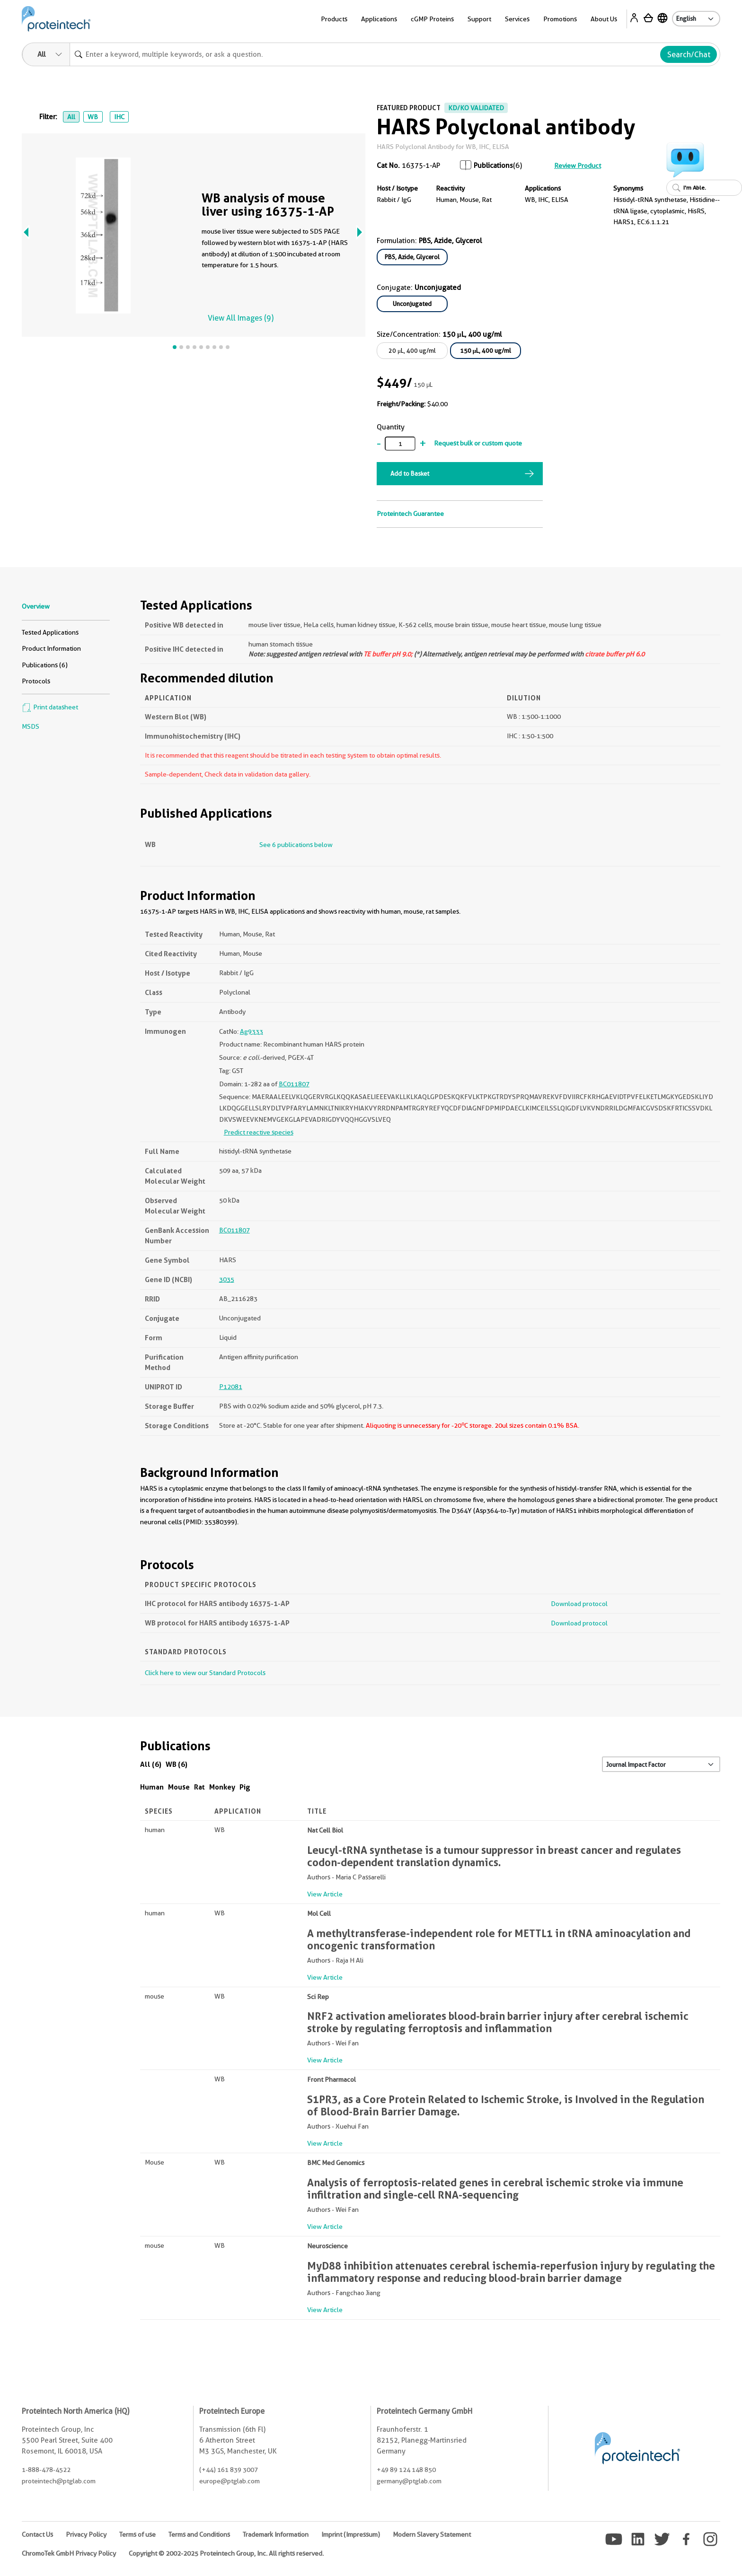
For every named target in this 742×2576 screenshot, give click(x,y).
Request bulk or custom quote (478, 443)
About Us (604, 19)
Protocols (36, 681)
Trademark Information (276, 2534)
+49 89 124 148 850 (406, 2469)
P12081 (230, 1386)
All (71, 117)
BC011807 (294, 1084)
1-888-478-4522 (46, 2469)
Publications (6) (45, 665)
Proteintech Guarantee (410, 513)
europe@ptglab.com (229, 2481)
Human (152, 1786)
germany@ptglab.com (409, 2481)
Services (517, 19)
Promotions (560, 19)
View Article (325, 1894)
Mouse (179, 1786)
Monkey (222, 1786)
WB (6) (176, 1764)
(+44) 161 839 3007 (228, 2469)
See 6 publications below (296, 844)
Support (479, 19)
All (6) (150, 1764)
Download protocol (579, 1603)
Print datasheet (50, 707)
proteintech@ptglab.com (59, 2481)
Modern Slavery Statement (432, 2534)
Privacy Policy (86, 2534)
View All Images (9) (241, 318)
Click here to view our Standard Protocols (205, 1673)
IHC (119, 117)
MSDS (30, 726)
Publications (493, 165)
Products (334, 19)
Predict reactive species (258, 1132)
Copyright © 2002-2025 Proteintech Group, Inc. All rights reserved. (226, 2553)
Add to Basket (409, 473)
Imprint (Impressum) (350, 2534)
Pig (244, 1786)
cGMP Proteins (432, 19)
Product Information (51, 648)
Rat (199, 1786)
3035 (226, 1279)
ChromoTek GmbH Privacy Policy (69, 2553)
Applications (379, 19)
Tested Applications (50, 632)
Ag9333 (251, 1031)
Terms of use (137, 2534)
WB (93, 117)
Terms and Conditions (199, 2534)
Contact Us (37, 2534)
